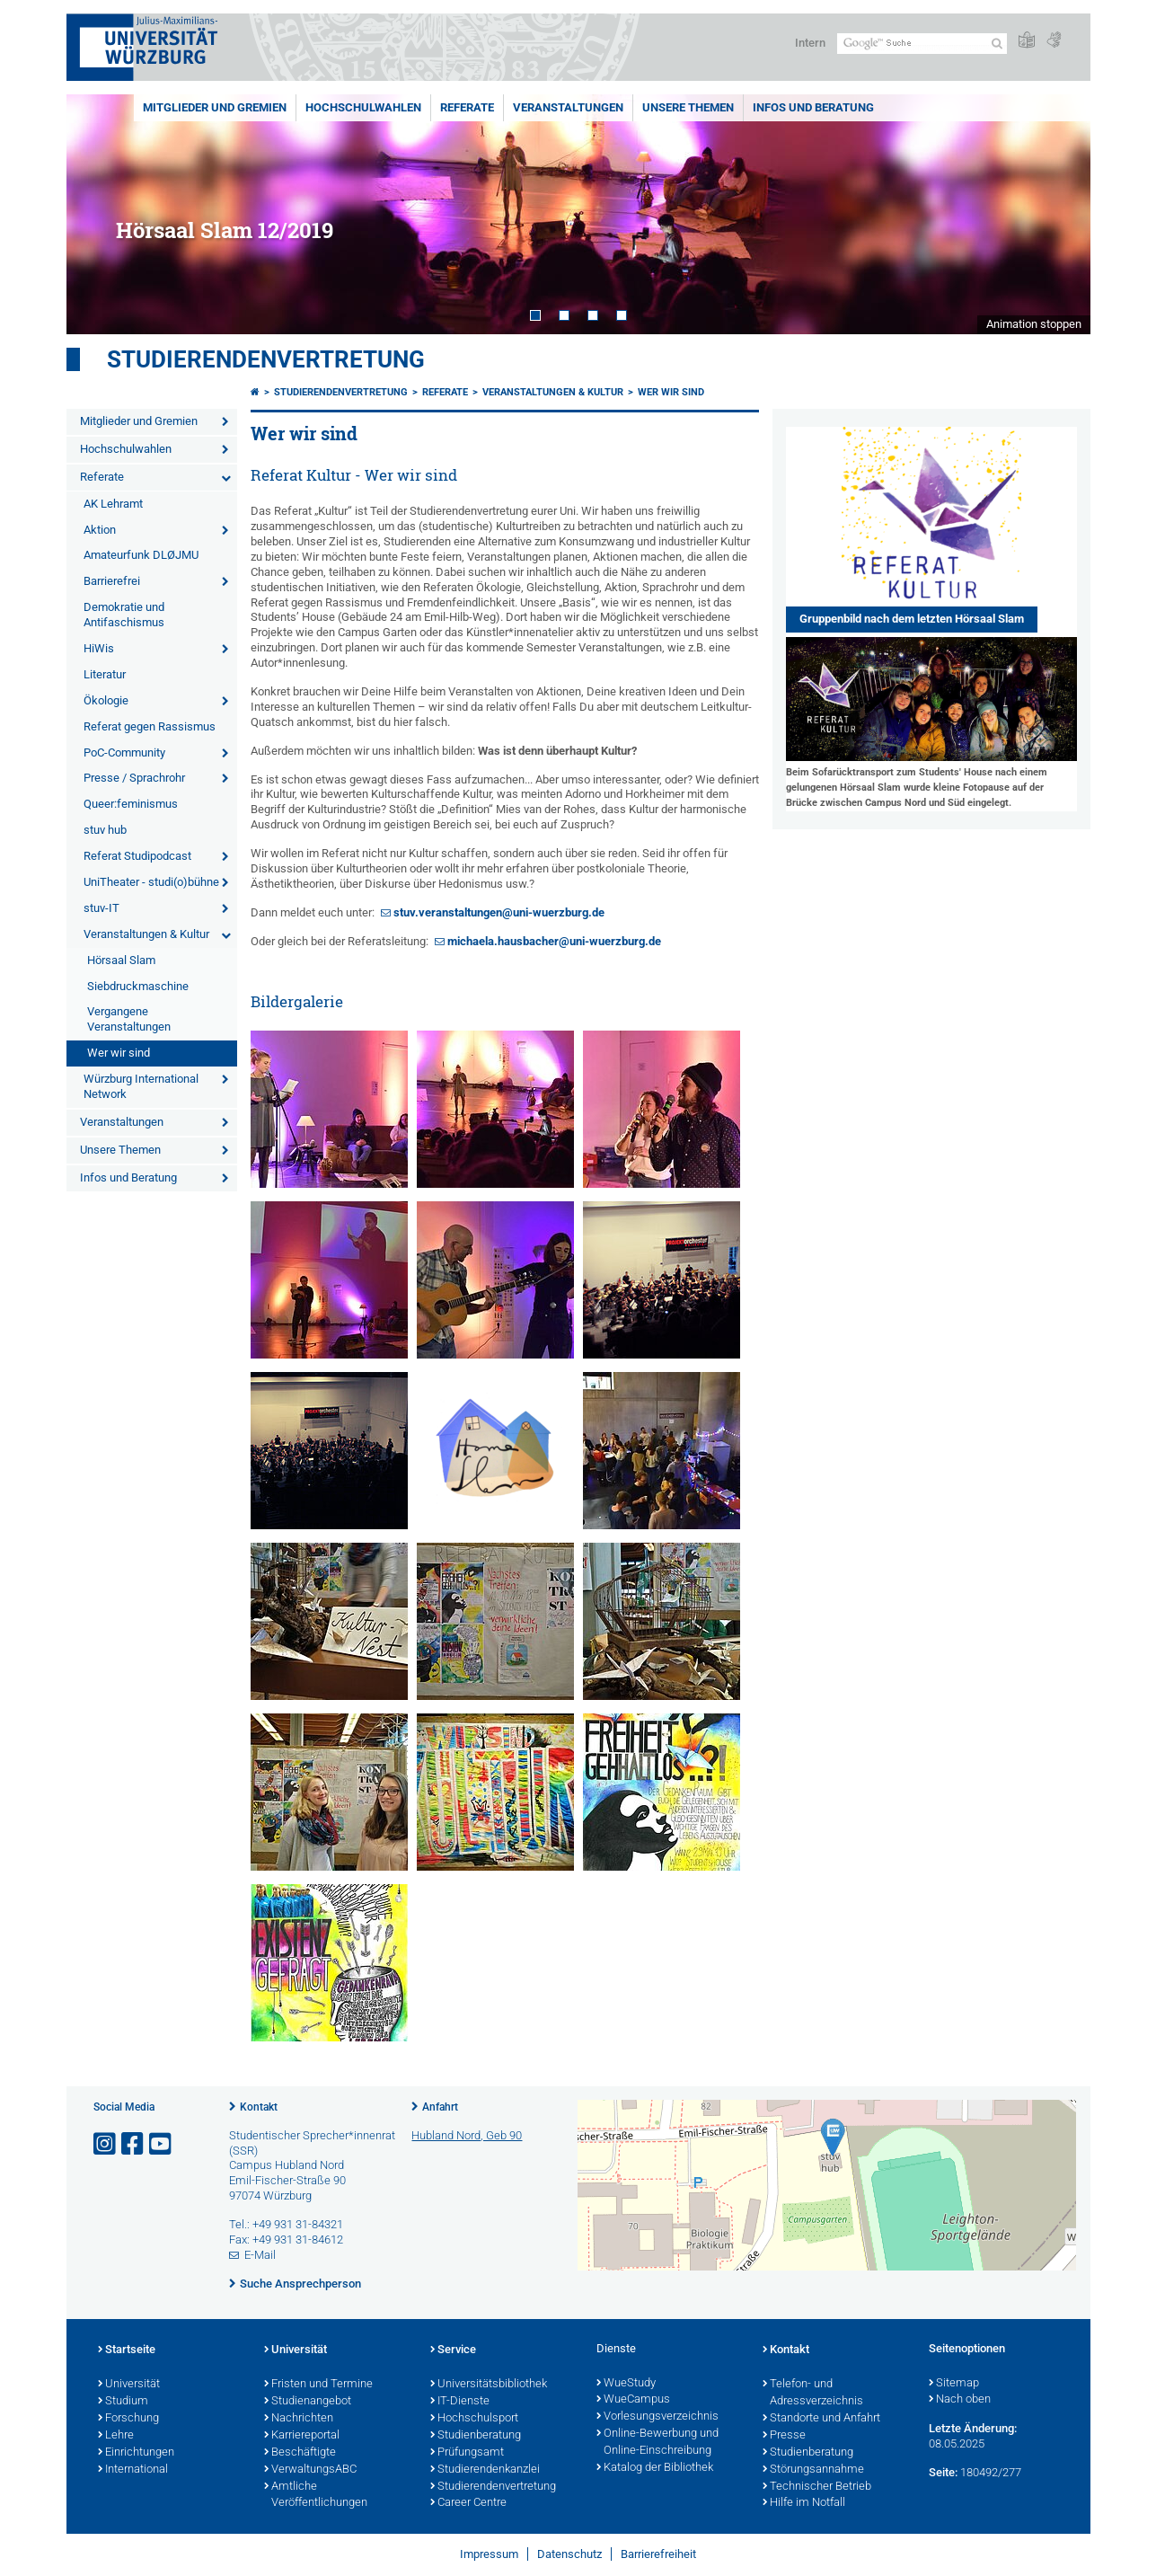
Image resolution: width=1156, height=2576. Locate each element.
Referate (467, 107)
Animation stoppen (1033, 324)
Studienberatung (475, 2436)
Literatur (105, 674)
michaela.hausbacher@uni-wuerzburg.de (554, 941)
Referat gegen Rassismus (150, 726)
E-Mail (260, 2255)
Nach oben (960, 2400)
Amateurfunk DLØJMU (141, 555)
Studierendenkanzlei (485, 2470)
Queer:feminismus (131, 803)
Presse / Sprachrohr (134, 777)
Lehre (116, 2436)
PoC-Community (124, 752)
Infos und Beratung (813, 107)
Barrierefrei (112, 581)
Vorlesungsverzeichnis (657, 2417)
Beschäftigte (300, 2453)
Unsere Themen (688, 107)
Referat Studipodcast (137, 856)
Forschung (128, 2419)
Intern (810, 42)
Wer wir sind (118, 1052)
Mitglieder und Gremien (215, 107)
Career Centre (468, 2503)
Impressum (489, 2554)
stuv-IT (101, 908)
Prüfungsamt (467, 2453)
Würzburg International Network (141, 1086)
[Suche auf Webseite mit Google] (922, 43)
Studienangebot (307, 2402)
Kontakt (259, 2107)
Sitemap (954, 2384)
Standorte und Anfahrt (821, 2419)
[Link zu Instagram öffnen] (106, 2144)
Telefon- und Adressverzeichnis (813, 2393)
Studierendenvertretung (266, 359)
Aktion (100, 529)
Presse (784, 2436)
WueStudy (626, 2384)
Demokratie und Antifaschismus (124, 614)
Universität (129, 2385)
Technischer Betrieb (817, 2487)
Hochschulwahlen (363, 107)
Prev (97, 214)
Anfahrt (440, 2107)
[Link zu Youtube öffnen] (161, 2144)
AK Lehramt (113, 503)
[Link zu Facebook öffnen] (133, 2144)
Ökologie (106, 700)
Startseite (126, 2350)
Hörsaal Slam (121, 960)
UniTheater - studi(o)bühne (151, 882)
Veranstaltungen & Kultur (146, 934)
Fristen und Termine (318, 2385)
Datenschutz (569, 2554)
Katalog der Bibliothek (654, 2468)
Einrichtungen (136, 2453)
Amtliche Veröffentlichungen (315, 2495)
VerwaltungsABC (310, 2470)
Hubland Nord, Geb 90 (466, 2135)
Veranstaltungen (568, 107)
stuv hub (105, 830)
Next (1059, 214)
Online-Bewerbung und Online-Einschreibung (657, 2442)
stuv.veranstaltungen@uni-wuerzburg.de (498, 912)
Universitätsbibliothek (488, 2385)
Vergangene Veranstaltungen (129, 1019)
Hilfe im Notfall (804, 2503)
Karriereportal (302, 2436)
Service (453, 2350)
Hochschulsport (474, 2419)
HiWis (99, 648)
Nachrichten (298, 2419)
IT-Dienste (460, 2402)
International (133, 2470)
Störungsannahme (813, 2470)
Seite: (943, 2472)
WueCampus (633, 2400)
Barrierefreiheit (658, 2554)
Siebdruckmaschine (138, 986)
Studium (123, 2402)
